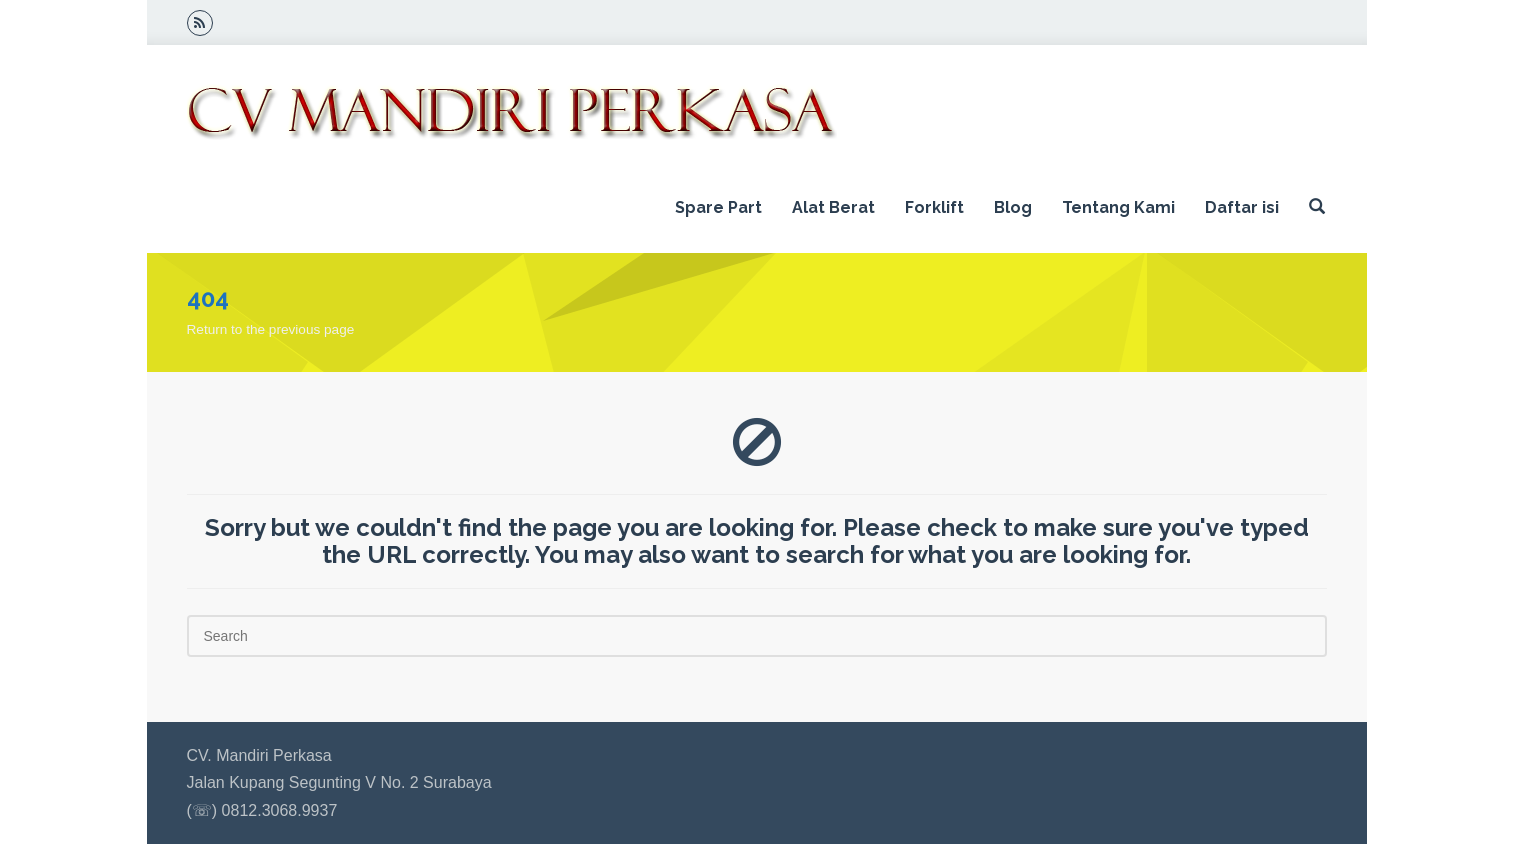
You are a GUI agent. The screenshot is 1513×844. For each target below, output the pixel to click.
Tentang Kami (1118, 207)
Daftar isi (1242, 207)
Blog (1013, 207)
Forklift (934, 207)
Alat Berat (833, 207)
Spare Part (718, 207)
